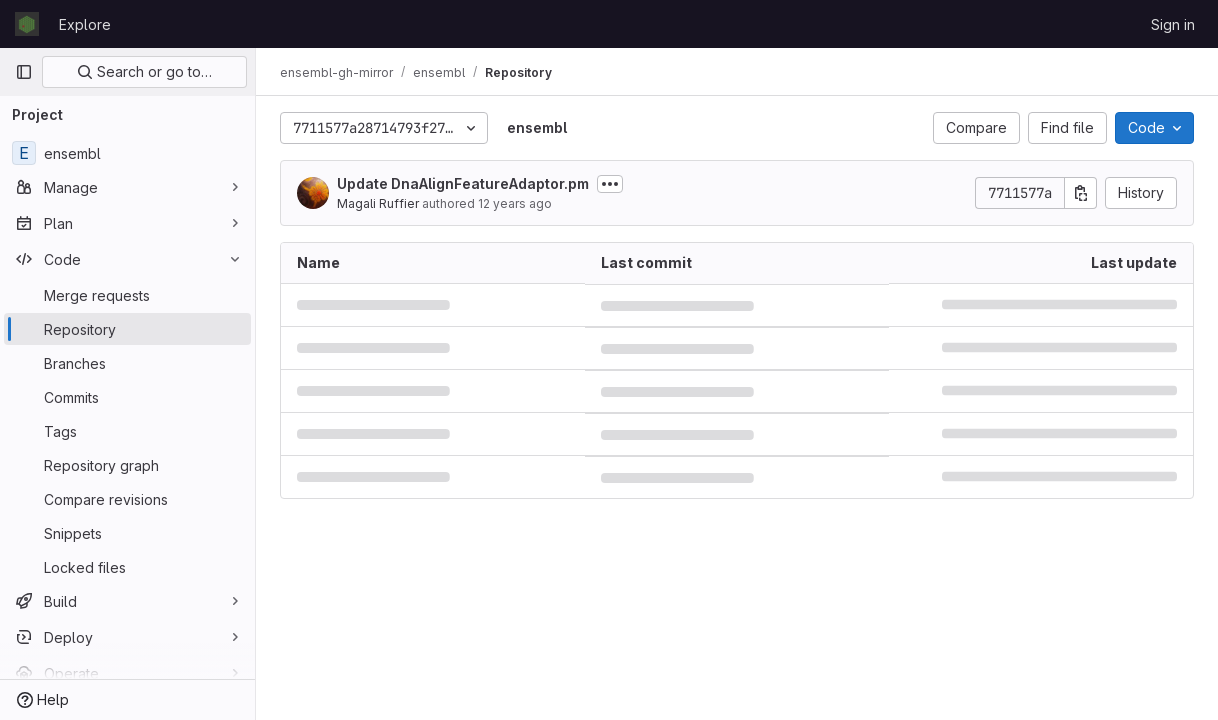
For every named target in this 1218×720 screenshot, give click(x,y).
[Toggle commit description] (610, 184)
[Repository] (127, 329)
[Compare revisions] (127, 499)
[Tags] (127, 431)
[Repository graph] (127, 465)
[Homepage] (27, 24)
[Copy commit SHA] (1081, 193)
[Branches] (127, 363)
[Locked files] (127, 567)
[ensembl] (127, 153)
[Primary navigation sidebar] (24, 72)
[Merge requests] (127, 295)
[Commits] (127, 397)
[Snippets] (127, 533)
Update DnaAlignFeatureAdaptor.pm (463, 183)
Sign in (1173, 24)
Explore (85, 24)
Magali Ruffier (378, 203)
